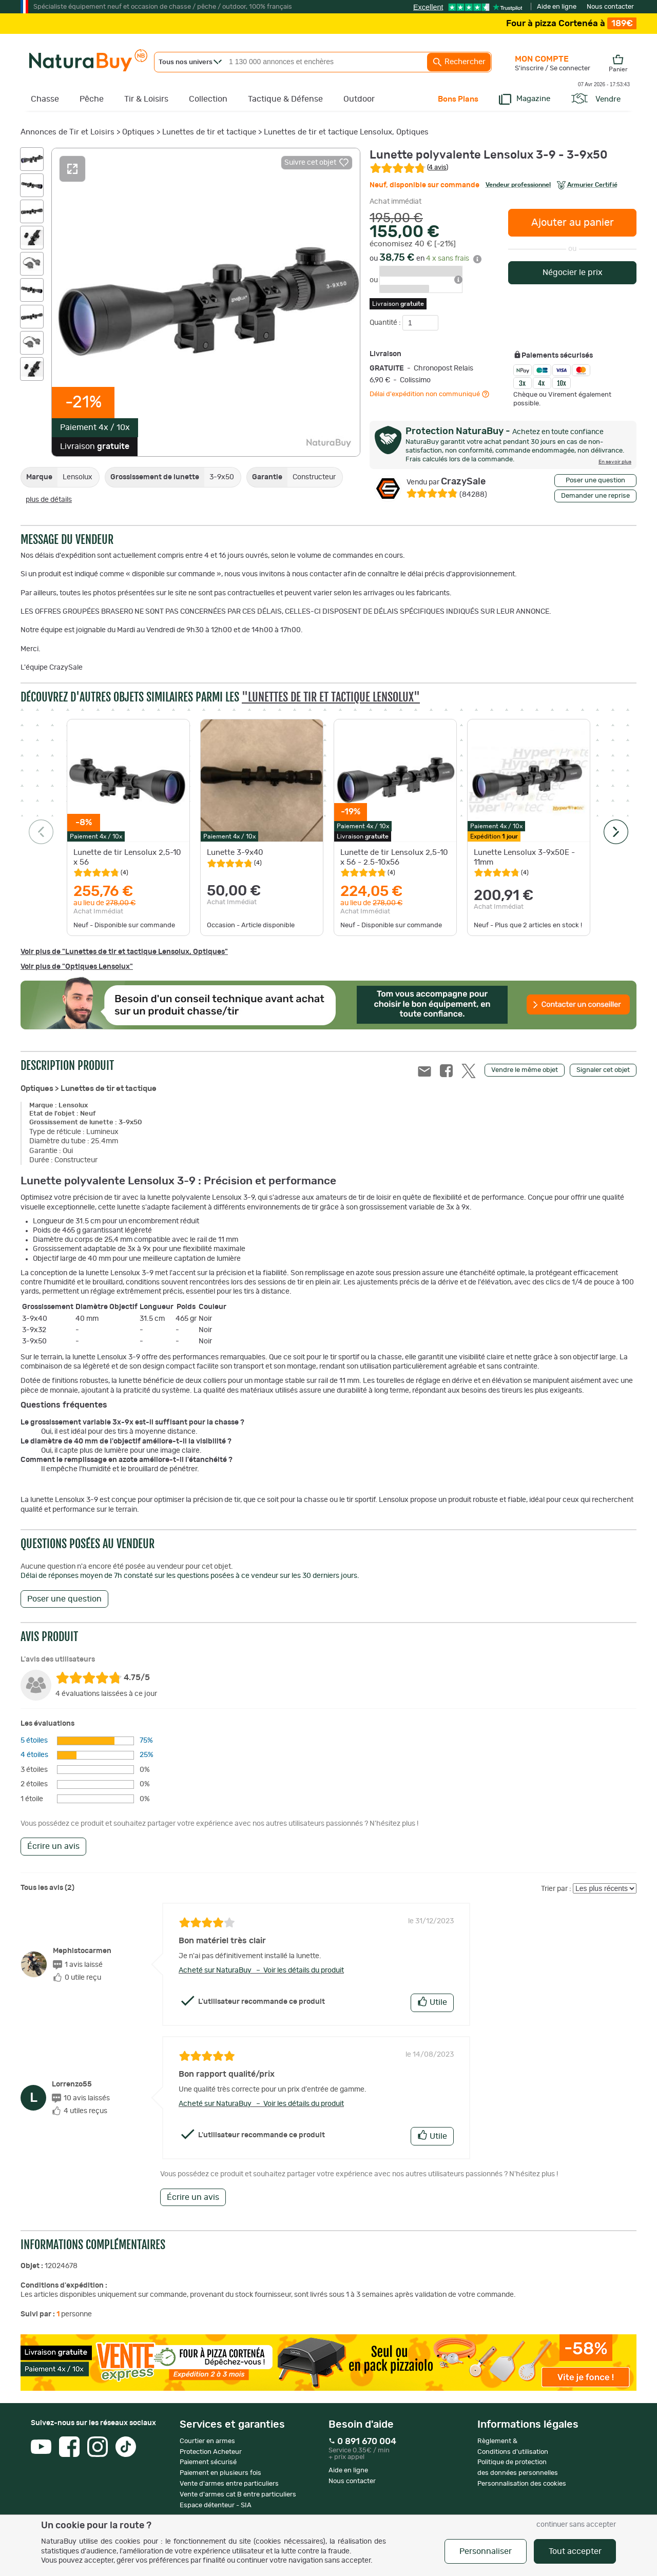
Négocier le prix (573, 272)
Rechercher (459, 62)
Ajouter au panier (572, 223)
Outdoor (359, 99)
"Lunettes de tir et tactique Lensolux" (331, 697)
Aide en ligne (556, 7)
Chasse (45, 99)
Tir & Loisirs (146, 99)
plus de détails (49, 499)
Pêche (92, 99)
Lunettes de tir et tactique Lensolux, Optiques (346, 132)
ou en (425, 258)
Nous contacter (610, 7)
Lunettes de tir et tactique (209, 132)
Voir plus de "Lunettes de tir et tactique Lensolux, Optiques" (124, 951)
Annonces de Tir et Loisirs (67, 132)
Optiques (138, 132)
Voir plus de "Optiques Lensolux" (77, 966)
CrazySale (446, 481)
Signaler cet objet (603, 1070)
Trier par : (556, 1888)
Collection (208, 99)
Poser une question (595, 480)
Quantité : (386, 322)
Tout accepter (575, 2551)
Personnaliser (485, 2551)
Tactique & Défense (285, 99)
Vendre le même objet (524, 1070)
